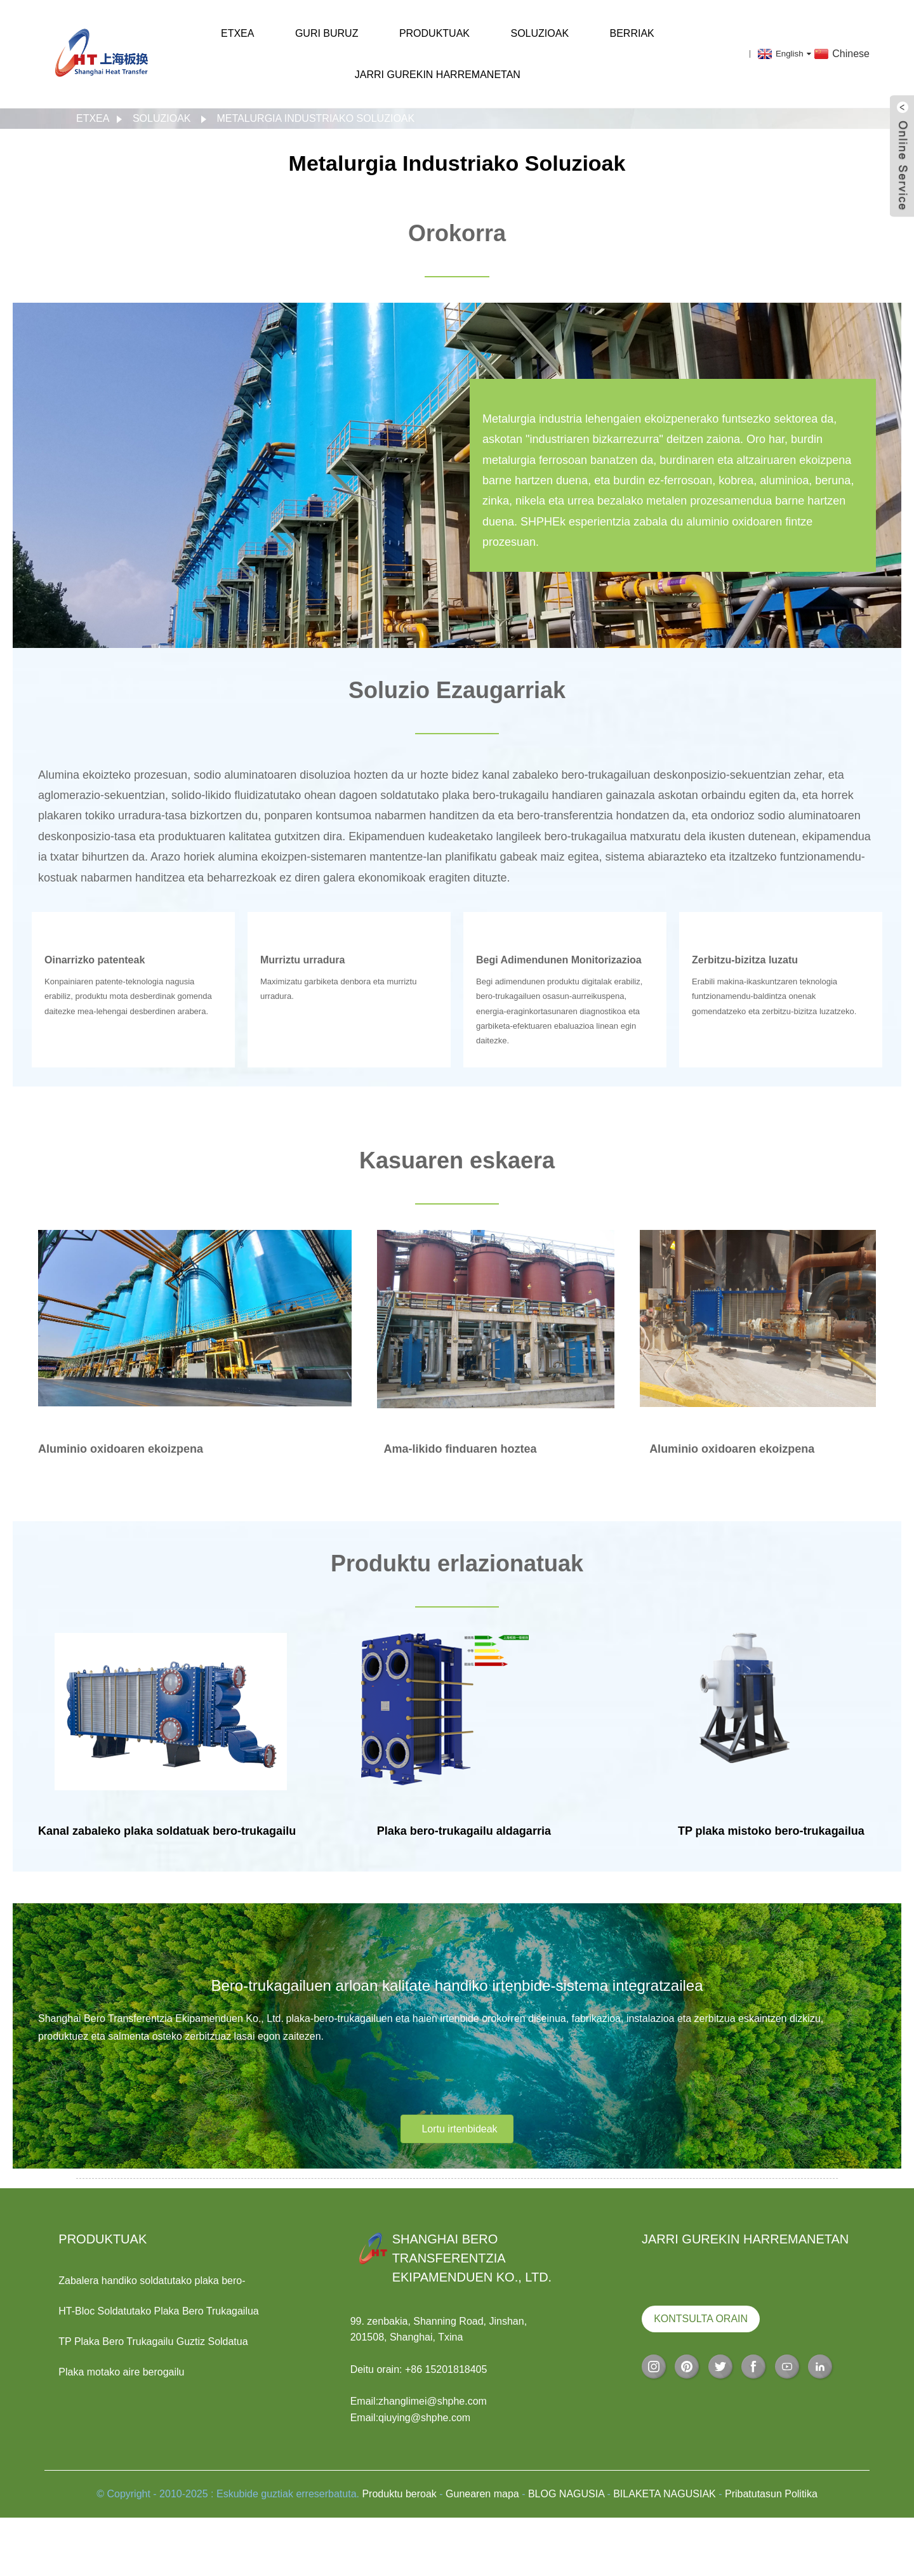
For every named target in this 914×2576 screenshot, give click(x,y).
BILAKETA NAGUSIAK (664, 2493)
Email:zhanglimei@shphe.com (418, 2401)
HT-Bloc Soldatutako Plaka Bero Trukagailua (158, 2311)
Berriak (632, 33)
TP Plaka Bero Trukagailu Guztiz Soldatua (153, 2341)
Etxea (237, 33)
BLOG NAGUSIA (566, 2493)
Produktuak (434, 33)
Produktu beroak (399, 2493)
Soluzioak (539, 33)
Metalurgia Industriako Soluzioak (315, 118)
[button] (457, 2129)
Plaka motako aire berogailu (121, 2372)
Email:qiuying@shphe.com (410, 2417)
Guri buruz (327, 33)
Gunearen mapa (482, 2493)
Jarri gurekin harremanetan (437, 74)
